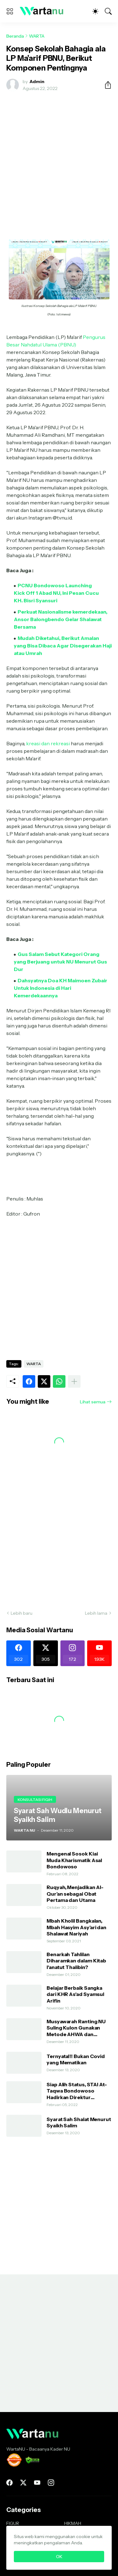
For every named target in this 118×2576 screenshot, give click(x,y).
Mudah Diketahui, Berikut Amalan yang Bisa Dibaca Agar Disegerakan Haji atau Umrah (63, 645)
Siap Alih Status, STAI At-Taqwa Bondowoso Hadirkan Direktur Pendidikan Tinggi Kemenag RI (77, 2090)
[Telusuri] (108, 11)
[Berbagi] (105, 85)
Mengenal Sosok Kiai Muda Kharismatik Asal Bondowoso (74, 1860)
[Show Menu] (10, 11)
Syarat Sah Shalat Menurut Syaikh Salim (79, 2122)
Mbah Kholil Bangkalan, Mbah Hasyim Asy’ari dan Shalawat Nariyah (76, 1927)
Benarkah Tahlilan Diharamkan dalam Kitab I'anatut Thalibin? (76, 1960)
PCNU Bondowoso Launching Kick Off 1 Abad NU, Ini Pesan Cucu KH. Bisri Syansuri (56, 593)
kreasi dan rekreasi (48, 743)
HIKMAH (72, 2523)
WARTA (36, 36)
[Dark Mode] (95, 11)
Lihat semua (92, 1402)
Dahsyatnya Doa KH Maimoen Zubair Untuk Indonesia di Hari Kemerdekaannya (60, 988)
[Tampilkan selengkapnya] (74, 1381)
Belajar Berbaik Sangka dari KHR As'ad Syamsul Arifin (75, 1994)
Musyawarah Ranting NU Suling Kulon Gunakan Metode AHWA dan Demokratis (76, 2027)
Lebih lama (96, 1613)
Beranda (15, 36)
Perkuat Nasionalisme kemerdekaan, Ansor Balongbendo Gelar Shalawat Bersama (60, 619)
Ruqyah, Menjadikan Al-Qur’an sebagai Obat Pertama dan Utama (75, 1893)
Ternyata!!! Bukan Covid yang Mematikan (76, 2059)
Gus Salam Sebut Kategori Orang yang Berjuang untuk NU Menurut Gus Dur (60, 961)
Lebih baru (21, 1613)
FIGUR (12, 2523)
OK (59, 2556)
